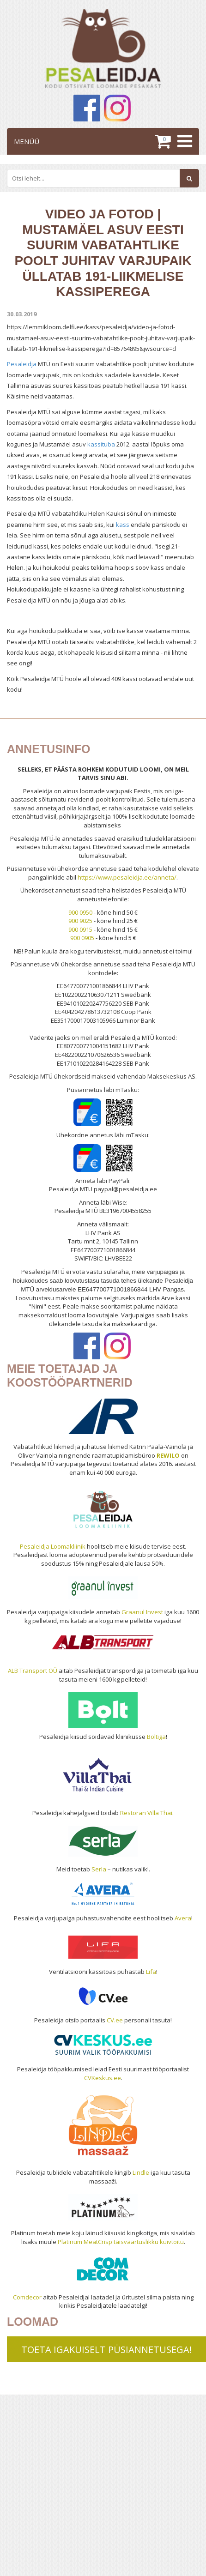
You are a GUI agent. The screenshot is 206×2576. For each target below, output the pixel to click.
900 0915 (80, 929)
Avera (183, 1918)
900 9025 (80, 921)
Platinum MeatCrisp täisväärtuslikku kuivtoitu (121, 2242)
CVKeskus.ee (102, 2078)
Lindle (141, 2172)
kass (122, 524)
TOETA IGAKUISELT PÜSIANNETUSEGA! (106, 2349)
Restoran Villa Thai (146, 1813)
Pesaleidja (21, 364)
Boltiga (156, 1736)
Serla (98, 1869)
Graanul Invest (142, 1612)
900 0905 (82, 938)
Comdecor (27, 2297)
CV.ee (115, 2020)
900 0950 (80, 912)
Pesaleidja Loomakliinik (52, 1546)
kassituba (101, 444)
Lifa (151, 1971)
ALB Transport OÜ (32, 1670)
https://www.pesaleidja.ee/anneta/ (127, 877)
